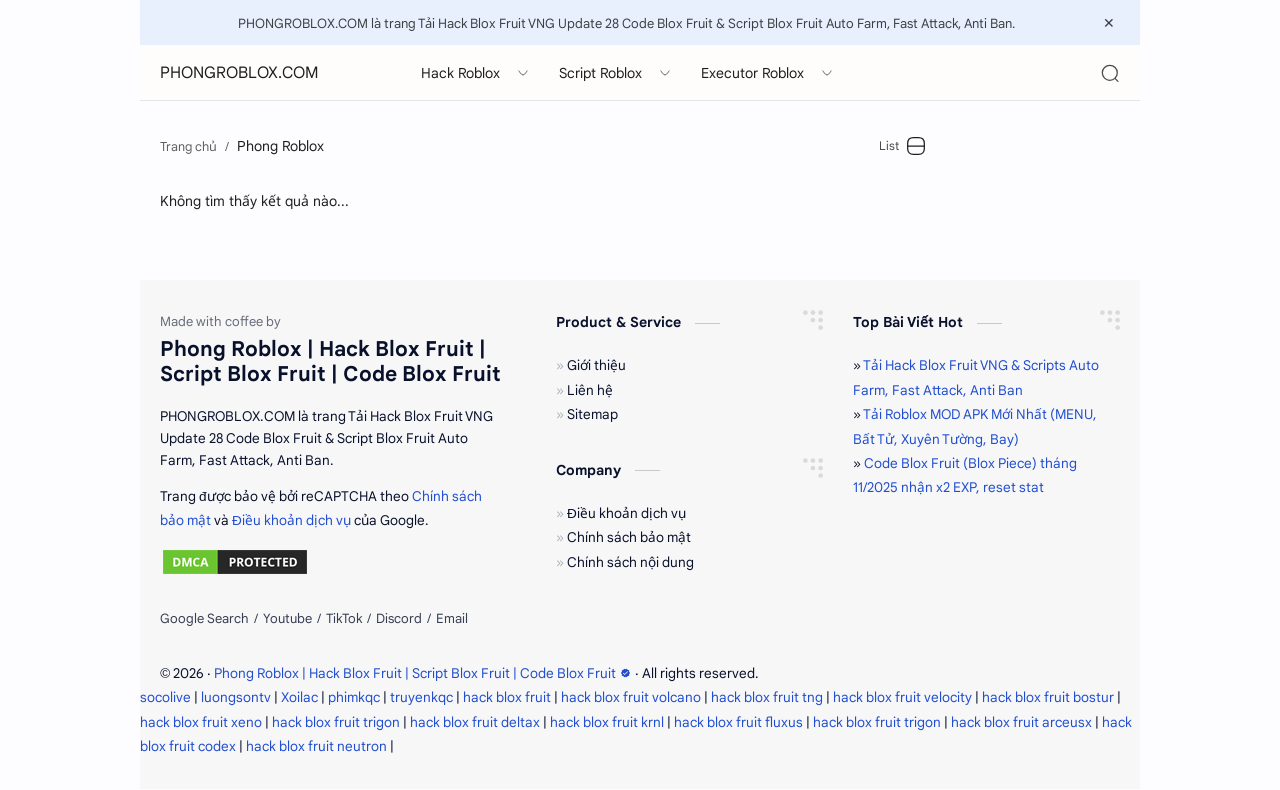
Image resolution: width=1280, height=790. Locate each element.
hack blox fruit (507, 697)
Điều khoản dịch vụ (291, 520)
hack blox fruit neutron (316, 746)
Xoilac (299, 697)
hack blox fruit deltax (475, 722)
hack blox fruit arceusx (1021, 722)
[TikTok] (344, 620)
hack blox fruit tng (767, 697)
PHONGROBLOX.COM (239, 73)
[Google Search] (204, 620)
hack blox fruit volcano (631, 697)
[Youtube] (287, 620)
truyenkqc (421, 697)
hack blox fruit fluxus (738, 722)
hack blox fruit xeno (201, 722)
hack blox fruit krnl (607, 722)
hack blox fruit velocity (902, 697)
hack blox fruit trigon (336, 722)
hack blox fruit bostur (1048, 697)
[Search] (1110, 73)
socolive (165, 697)
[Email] (452, 620)
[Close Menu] (1109, 23)
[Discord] (399, 620)
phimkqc (354, 697)
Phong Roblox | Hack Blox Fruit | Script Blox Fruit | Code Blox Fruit (424, 673)
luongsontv (236, 697)
